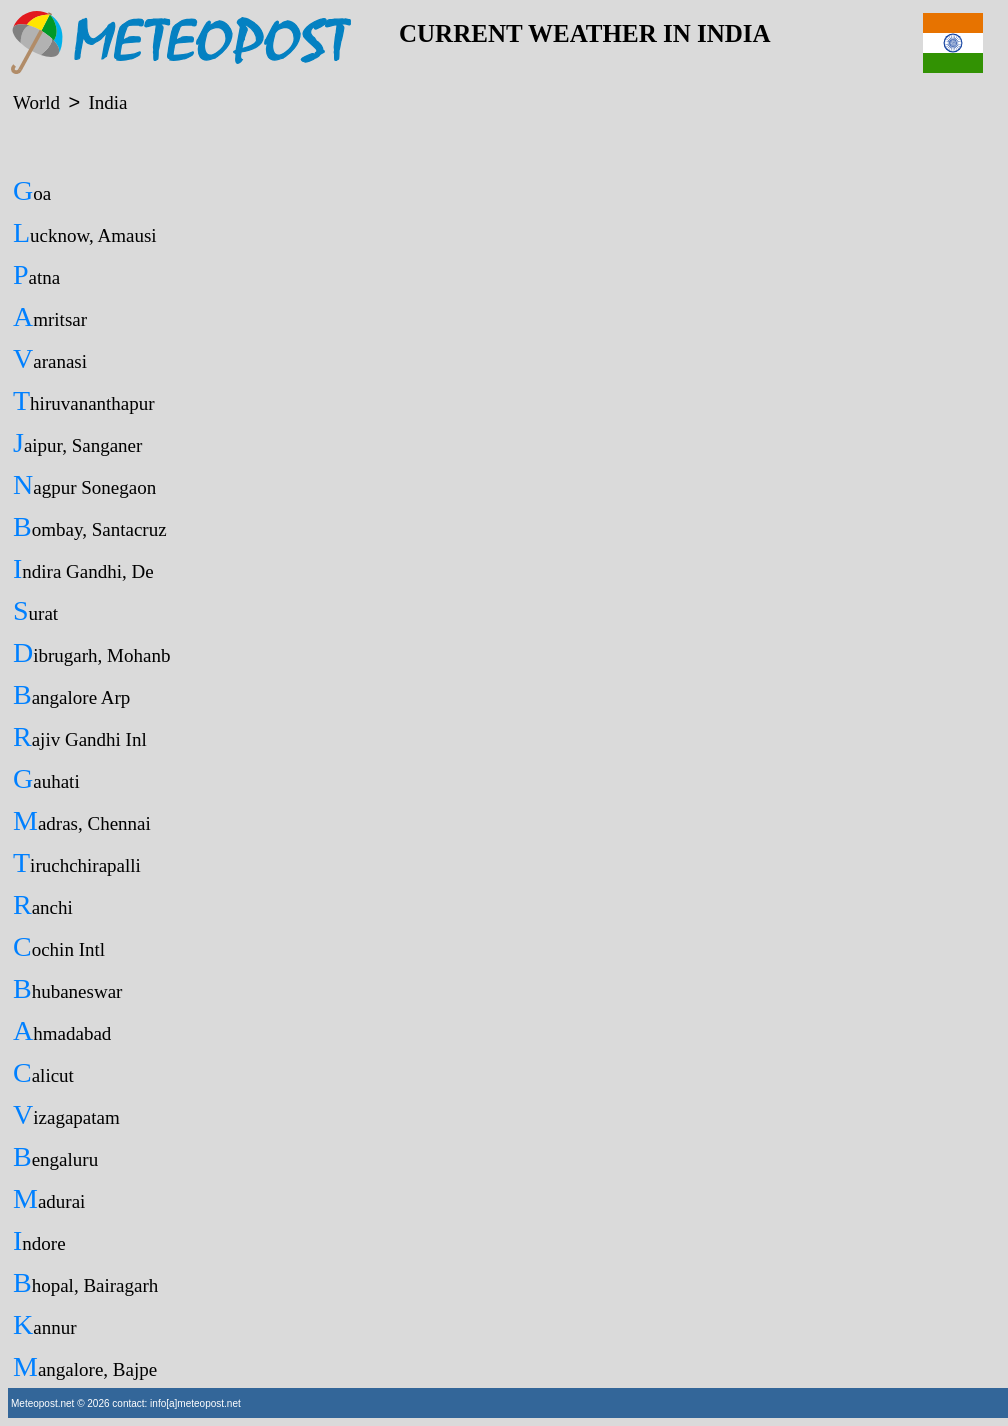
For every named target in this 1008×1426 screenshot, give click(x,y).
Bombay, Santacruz (90, 526)
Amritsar (50, 316)
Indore (39, 1240)
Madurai (49, 1198)
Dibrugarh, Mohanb (91, 652)
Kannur (45, 1324)
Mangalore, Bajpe (85, 1366)
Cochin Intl (59, 946)
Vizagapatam (66, 1114)
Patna (36, 274)
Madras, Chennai (82, 820)
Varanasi (50, 358)
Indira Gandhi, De (83, 568)
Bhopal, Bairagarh (85, 1282)
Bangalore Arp (71, 694)
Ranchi (43, 904)
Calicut (43, 1072)
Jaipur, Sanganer (77, 442)
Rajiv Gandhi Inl (80, 736)
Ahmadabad (62, 1030)
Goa (32, 190)
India (107, 102)
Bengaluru (55, 1156)
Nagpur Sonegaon (84, 484)
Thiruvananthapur (84, 400)
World (36, 102)
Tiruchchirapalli (77, 862)
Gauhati (46, 778)
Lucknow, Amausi (85, 232)
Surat (35, 610)
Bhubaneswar (67, 988)
